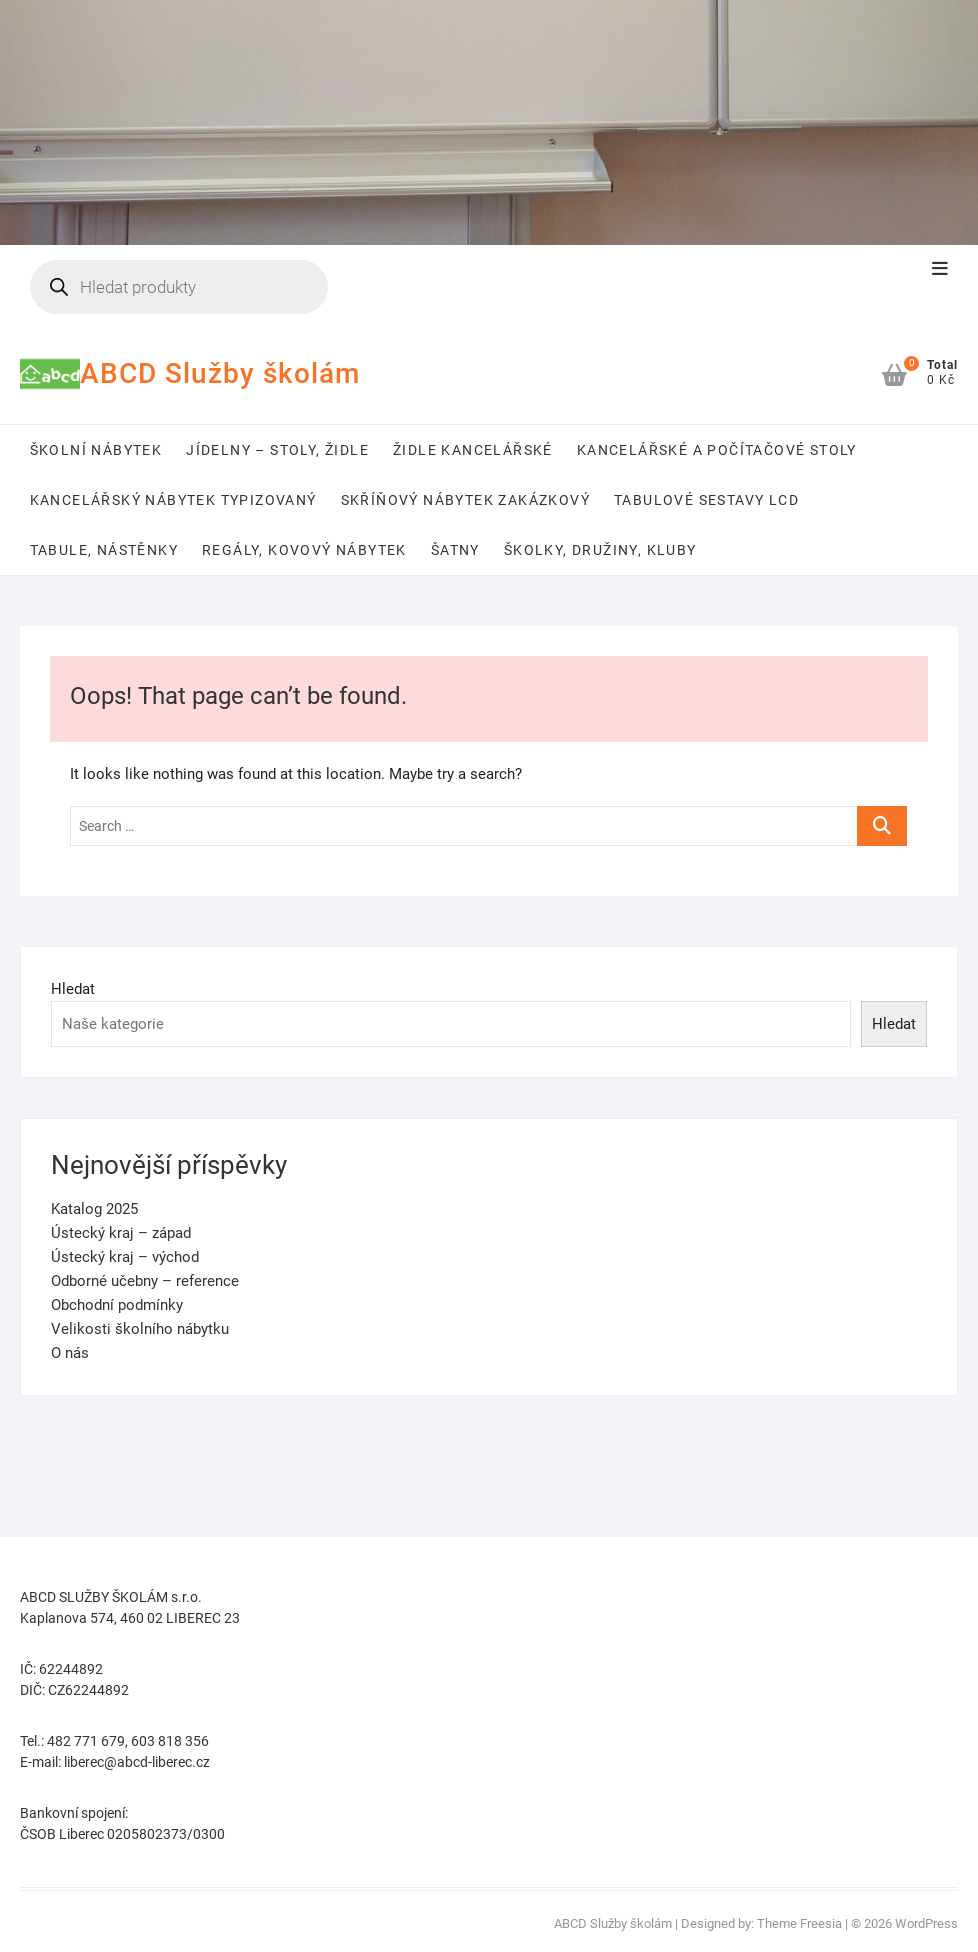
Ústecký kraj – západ (121, 1233)
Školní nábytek (96, 450)
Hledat (73, 989)
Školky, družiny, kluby (600, 550)
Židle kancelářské (473, 450)
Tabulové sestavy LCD (706, 500)
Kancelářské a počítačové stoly (717, 450)
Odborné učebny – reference (145, 1281)
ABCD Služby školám (220, 373)
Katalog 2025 (94, 1209)
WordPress (926, 1923)
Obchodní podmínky (117, 1305)
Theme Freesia (799, 1923)
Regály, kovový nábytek (304, 550)
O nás (70, 1353)
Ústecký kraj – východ (125, 1257)
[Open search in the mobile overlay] (179, 287)
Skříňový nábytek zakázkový (465, 500)
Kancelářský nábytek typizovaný (173, 500)
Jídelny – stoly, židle (277, 450)
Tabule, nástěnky (104, 550)
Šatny (455, 550)
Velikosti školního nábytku (140, 1329)
